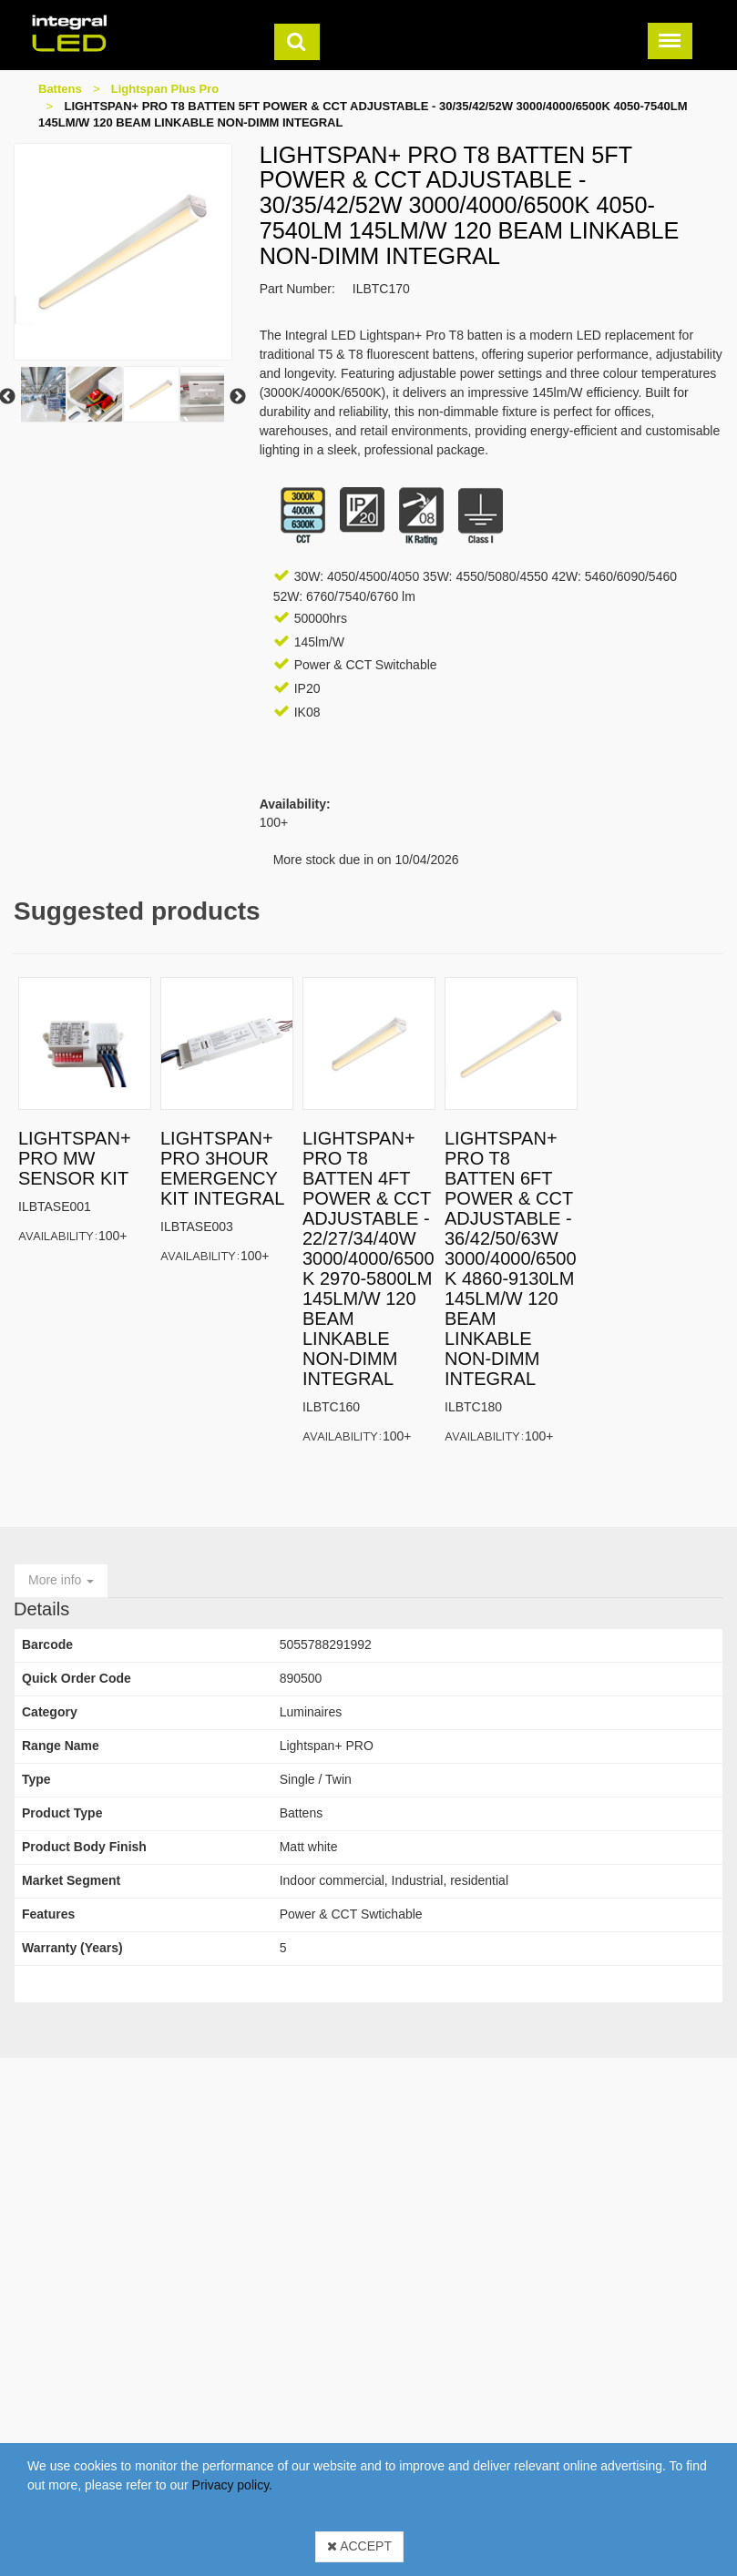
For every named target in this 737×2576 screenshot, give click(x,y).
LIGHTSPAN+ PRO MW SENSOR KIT (74, 1158)
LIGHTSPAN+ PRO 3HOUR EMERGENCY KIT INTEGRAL (222, 1168)
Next (238, 397)
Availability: (58, 1235)
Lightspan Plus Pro (165, 89)
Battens (60, 89)
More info (61, 1580)
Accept (359, 2546)
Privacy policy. (232, 2485)
